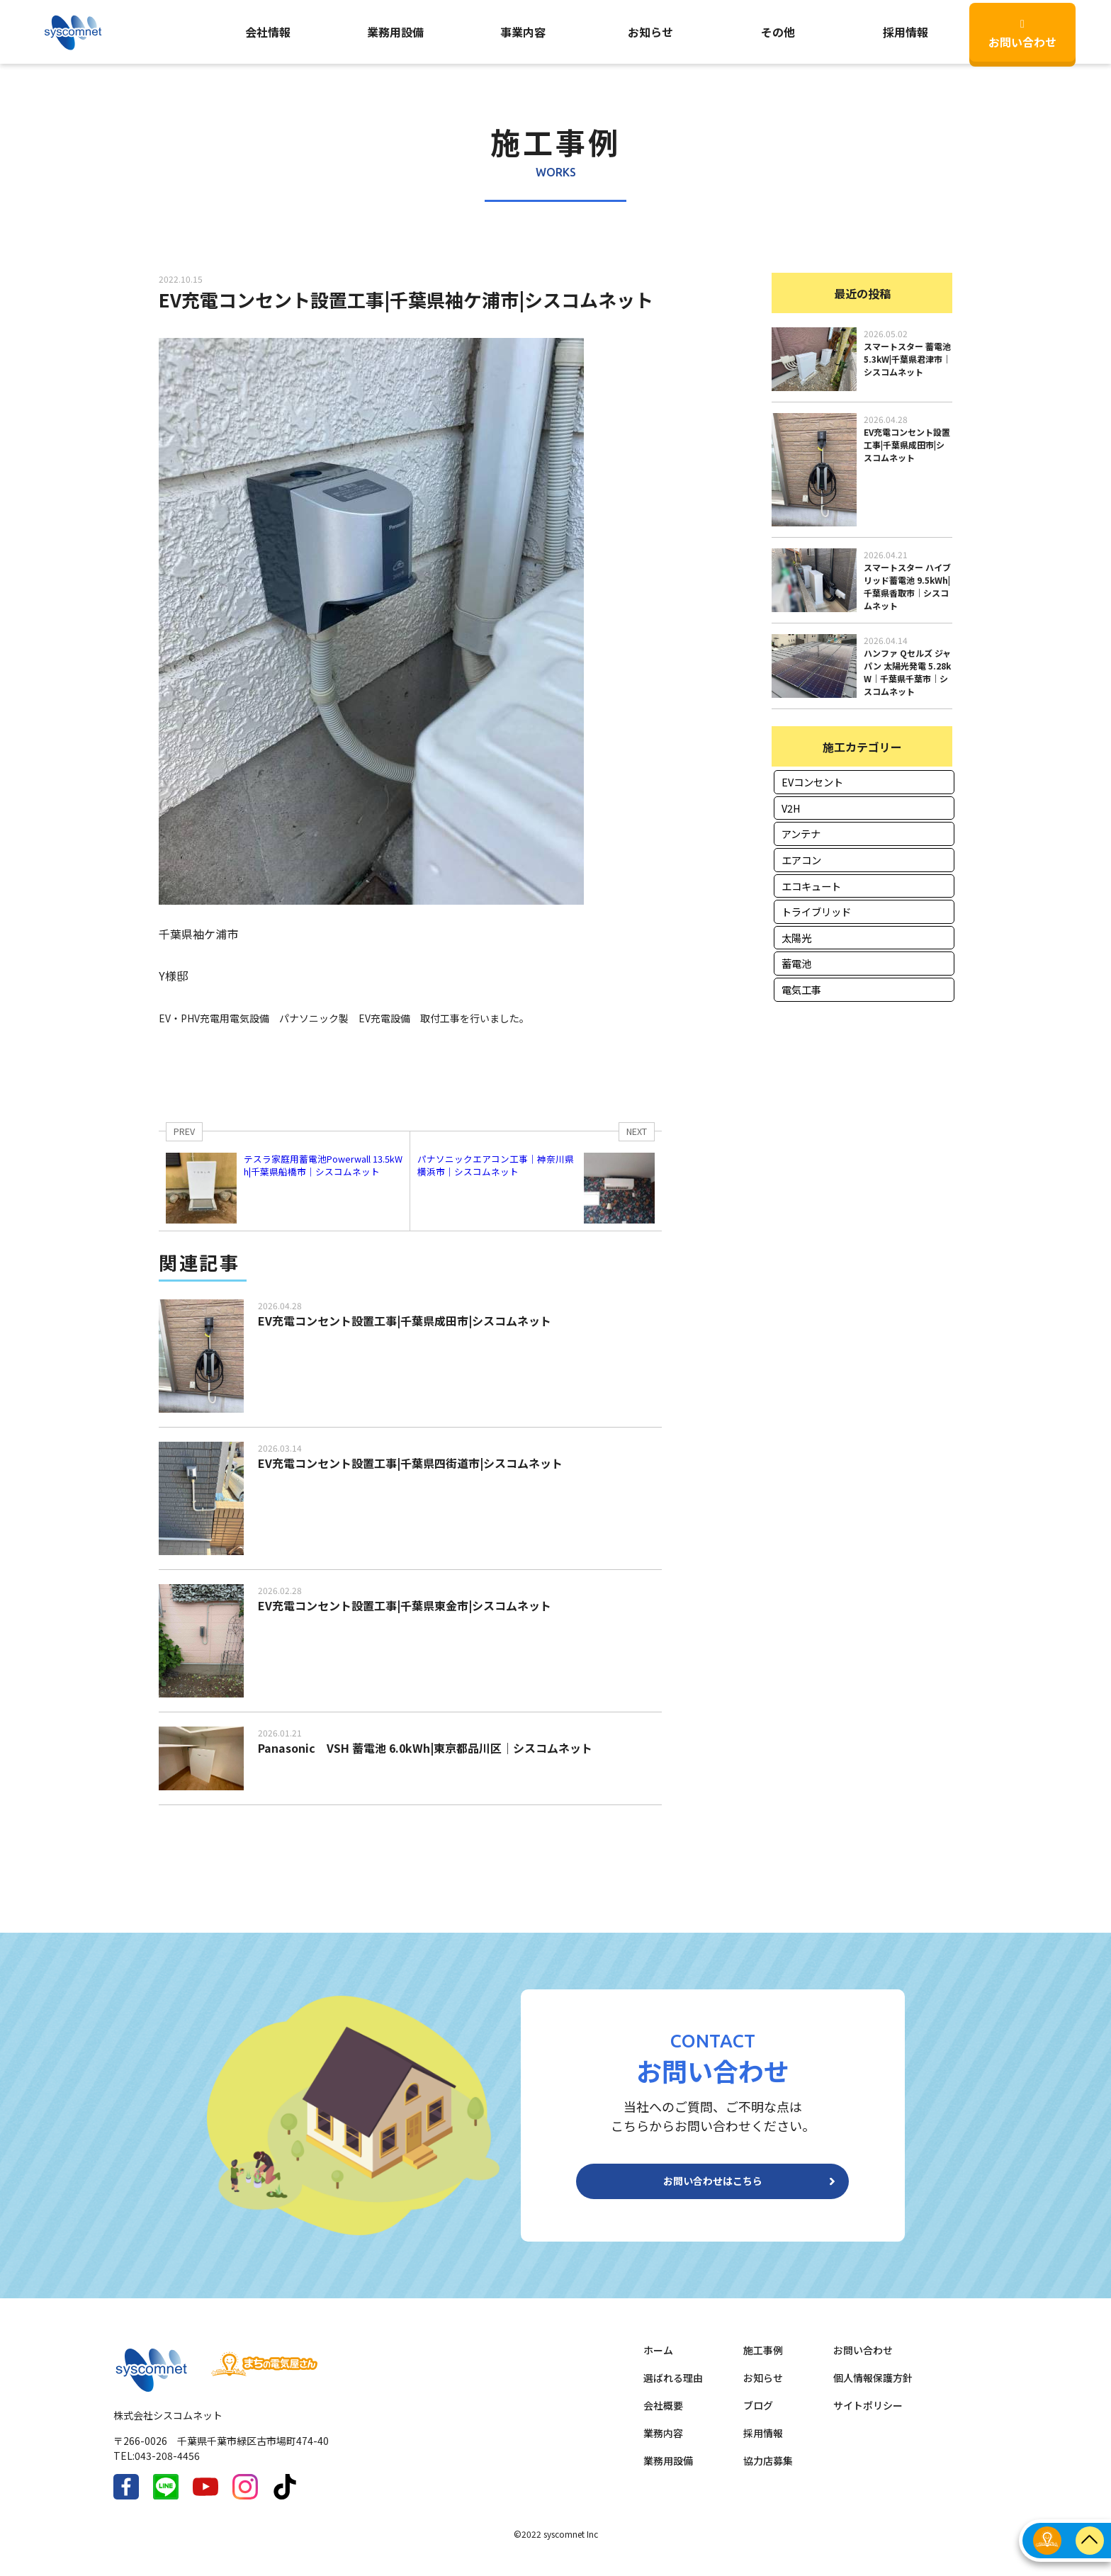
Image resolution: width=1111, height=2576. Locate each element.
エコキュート (811, 886)
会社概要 (663, 2417)
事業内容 (523, 31)
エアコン (801, 859)
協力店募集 (768, 2472)
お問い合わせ (1022, 34)
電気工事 (801, 989)
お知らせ (650, 31)
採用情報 (763, 2444)
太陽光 (796, 937)
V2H (791, 808)
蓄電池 (796, 963)
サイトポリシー (868, 2417)
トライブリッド (816, 911)
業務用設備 (395, 31)
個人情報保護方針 (873, 2389)
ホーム (658, 2361)
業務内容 (663, 2444)
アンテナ (801, 833)
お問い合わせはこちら (712, 2187)
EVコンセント (812, 781)
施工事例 (763, 2361)
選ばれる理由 (673, 2389)
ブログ (758, 2417)
